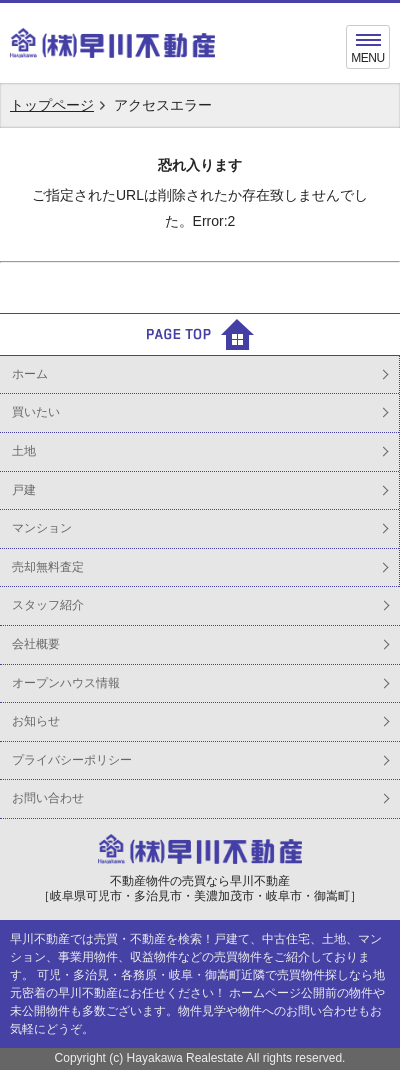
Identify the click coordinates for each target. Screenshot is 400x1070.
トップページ (52, 105)
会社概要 (36, 644)
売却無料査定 (48, 567)
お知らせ (36, 721)
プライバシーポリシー (72, 760)
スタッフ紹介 (48, 605)
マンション (42, 528)
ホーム (30, 374)
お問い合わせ (48, 798)
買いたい (36, 412)
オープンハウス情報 (66, 683)
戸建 (24, 490)
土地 (24, 451)
